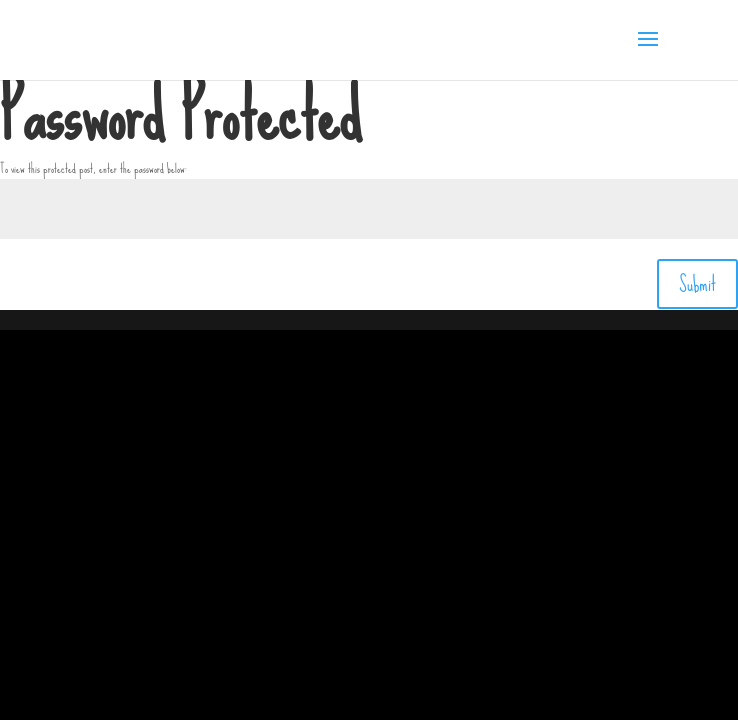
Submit (697, 284)
